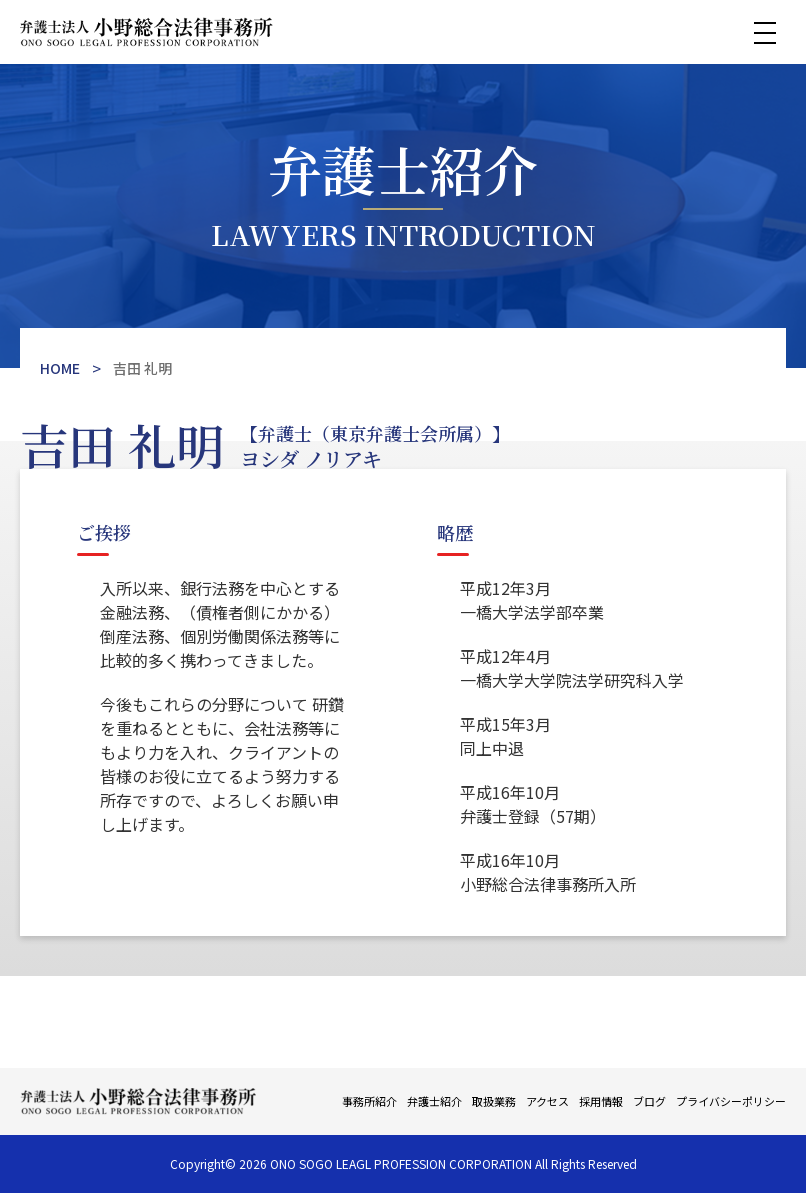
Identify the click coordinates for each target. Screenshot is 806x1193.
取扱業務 (494, 1101)
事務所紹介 (369, 1101)
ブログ (649, 1101)
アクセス (547, 1101)
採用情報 (601, 1101)
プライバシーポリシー (731, 1101)
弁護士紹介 (434, 1101)
